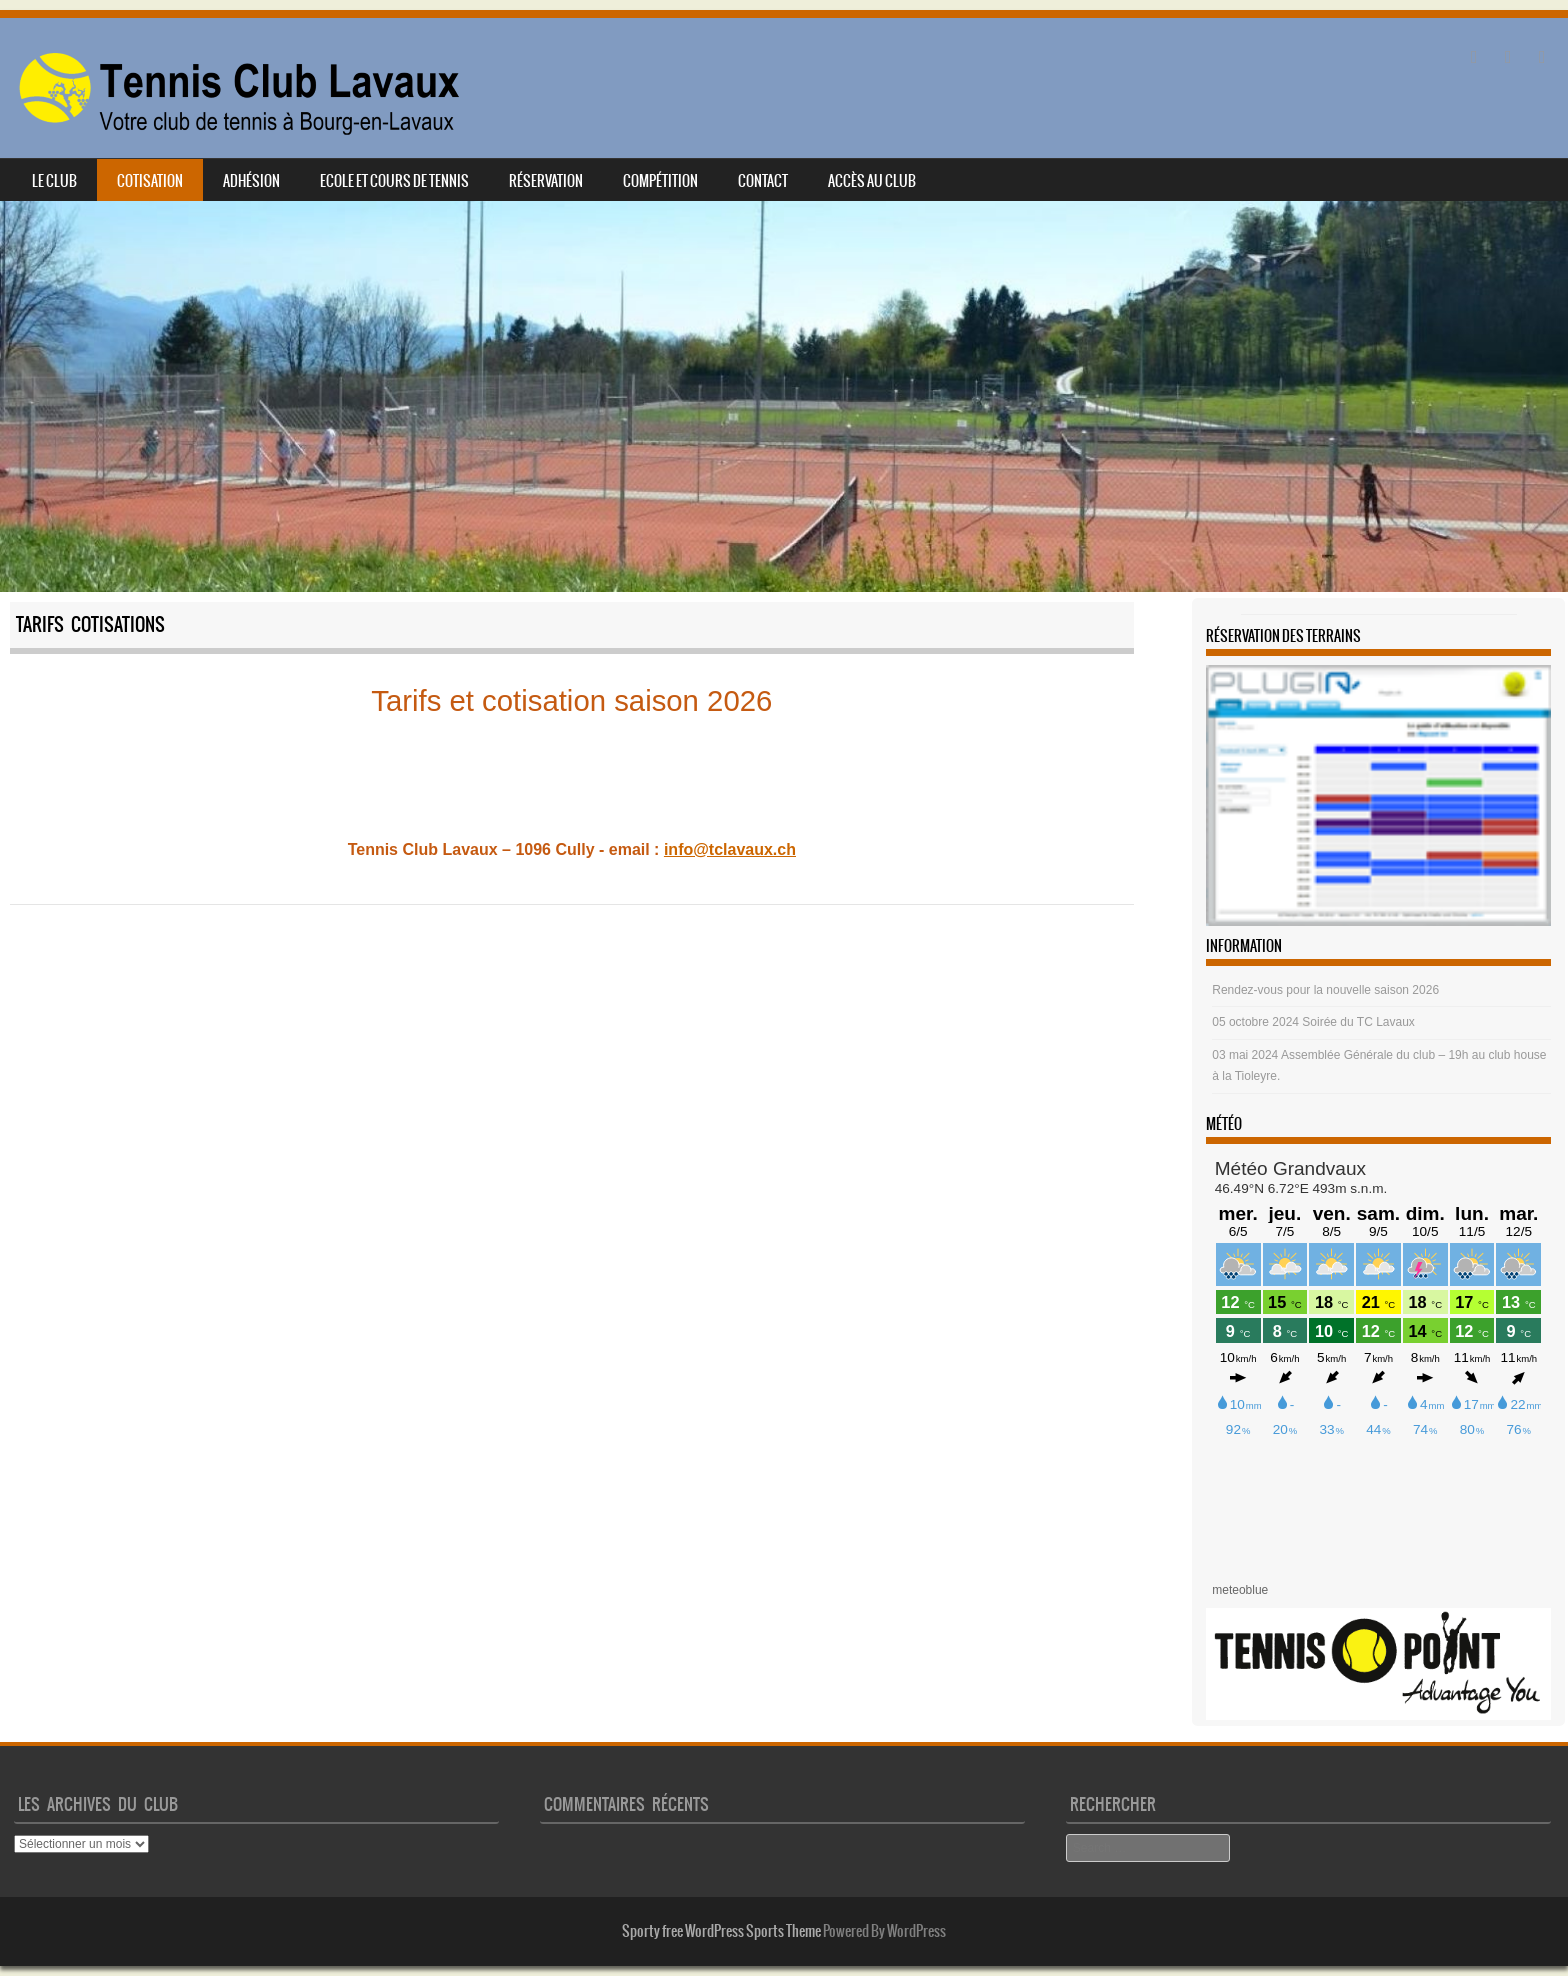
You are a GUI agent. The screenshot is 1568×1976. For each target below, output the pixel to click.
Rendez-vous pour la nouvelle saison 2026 (1325, 990)
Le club (54, 181)
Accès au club (872, 181)
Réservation (546, 181)
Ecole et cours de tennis (394, 181)
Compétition (660, 181)
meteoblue (1240, 1590)
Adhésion (251, 181)
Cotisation (150, 181)
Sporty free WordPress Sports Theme (721, 1931)
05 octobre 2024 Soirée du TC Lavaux (1313, 1022)
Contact (763, 181)
